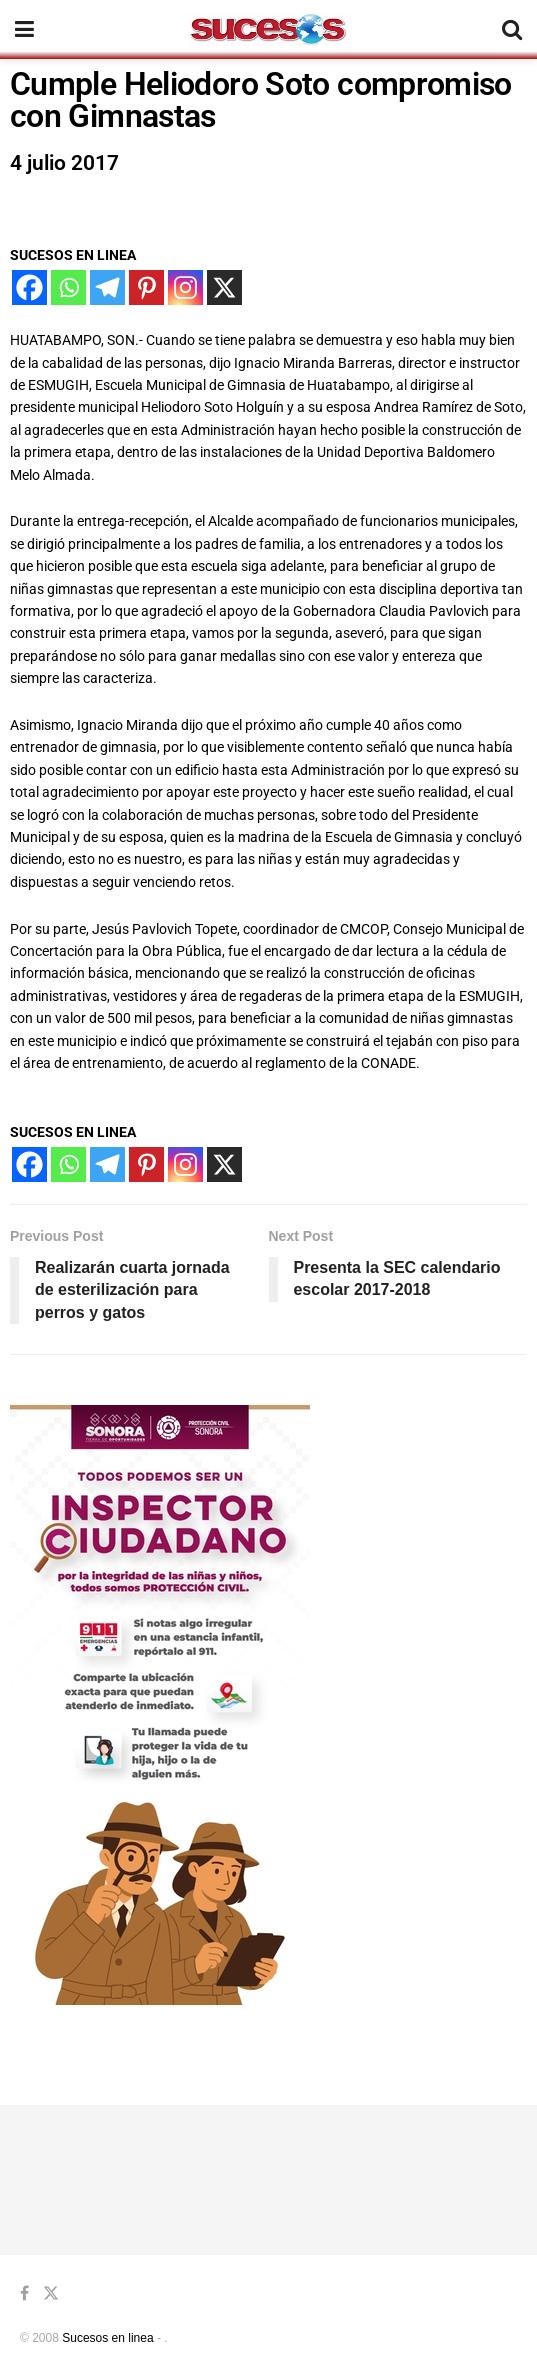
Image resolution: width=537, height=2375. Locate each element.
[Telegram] (107, 287)
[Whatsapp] (68, 287)
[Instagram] (185, 287)
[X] (224, 287)
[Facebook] (29, 287)
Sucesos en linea (107, 2338)
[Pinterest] (146, 287)
